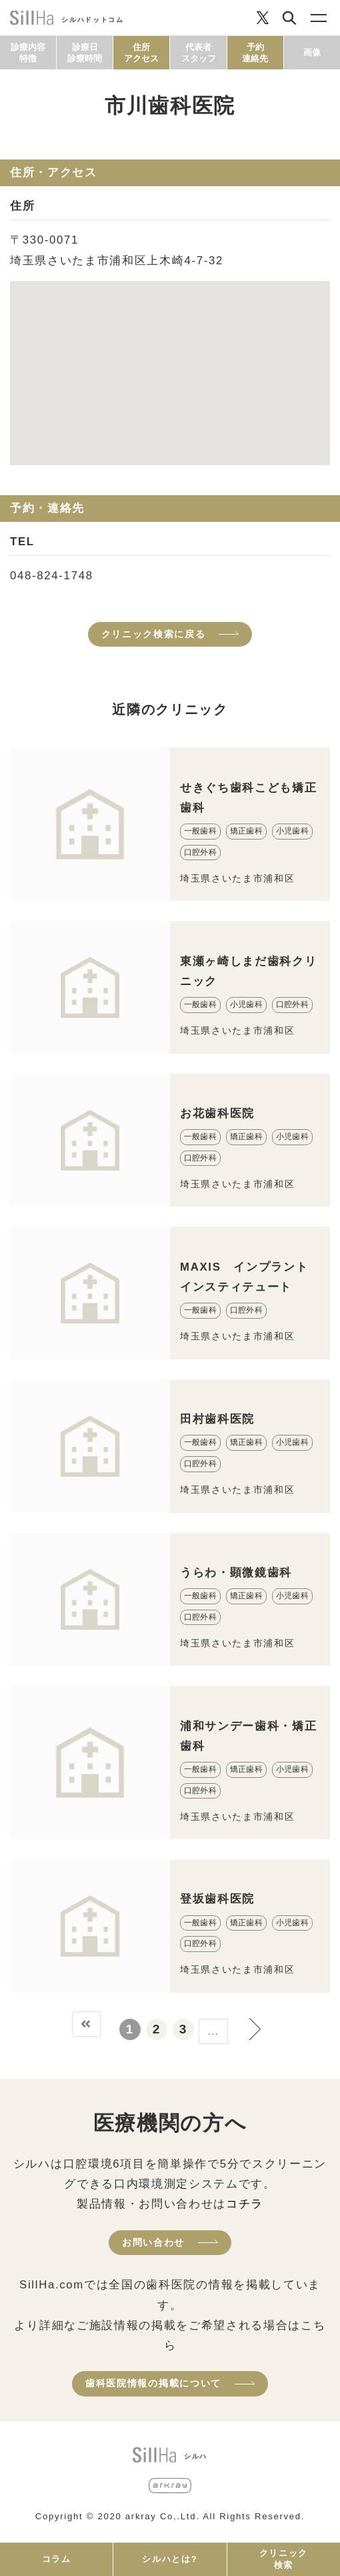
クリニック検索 (283, 2559)
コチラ (244, 2204)
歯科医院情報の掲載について (153, 2383)
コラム (56, 2559)
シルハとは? (169, 2559)
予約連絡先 (255, 52)
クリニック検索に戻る (153, 634)
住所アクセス (141, 52)
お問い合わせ (153, 2242)
